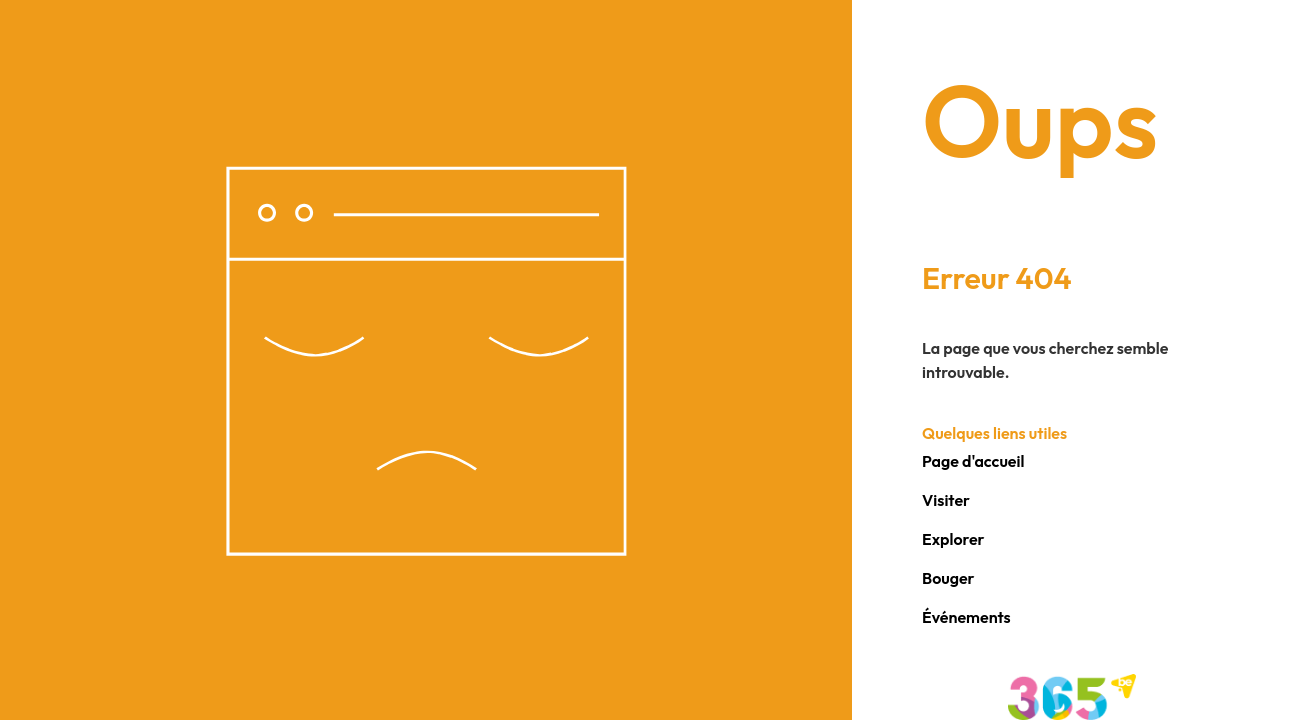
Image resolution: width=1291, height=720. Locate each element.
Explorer (953, 539)
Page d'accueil (973, 461)
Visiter (946, 500)
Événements (966, 617)
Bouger (948, 578)
